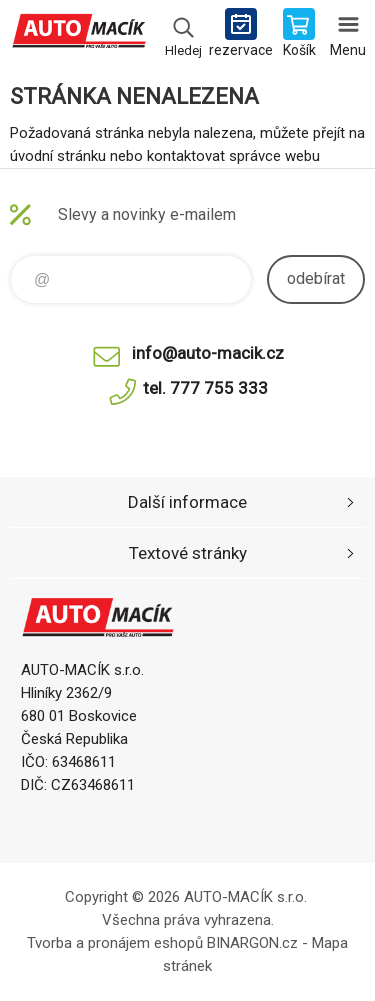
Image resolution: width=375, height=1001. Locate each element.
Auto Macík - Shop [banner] (78, 35)
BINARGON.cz (252, 943)
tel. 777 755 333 (205, 388)
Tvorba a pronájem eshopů (115, 943)
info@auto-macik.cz (208, 353)
